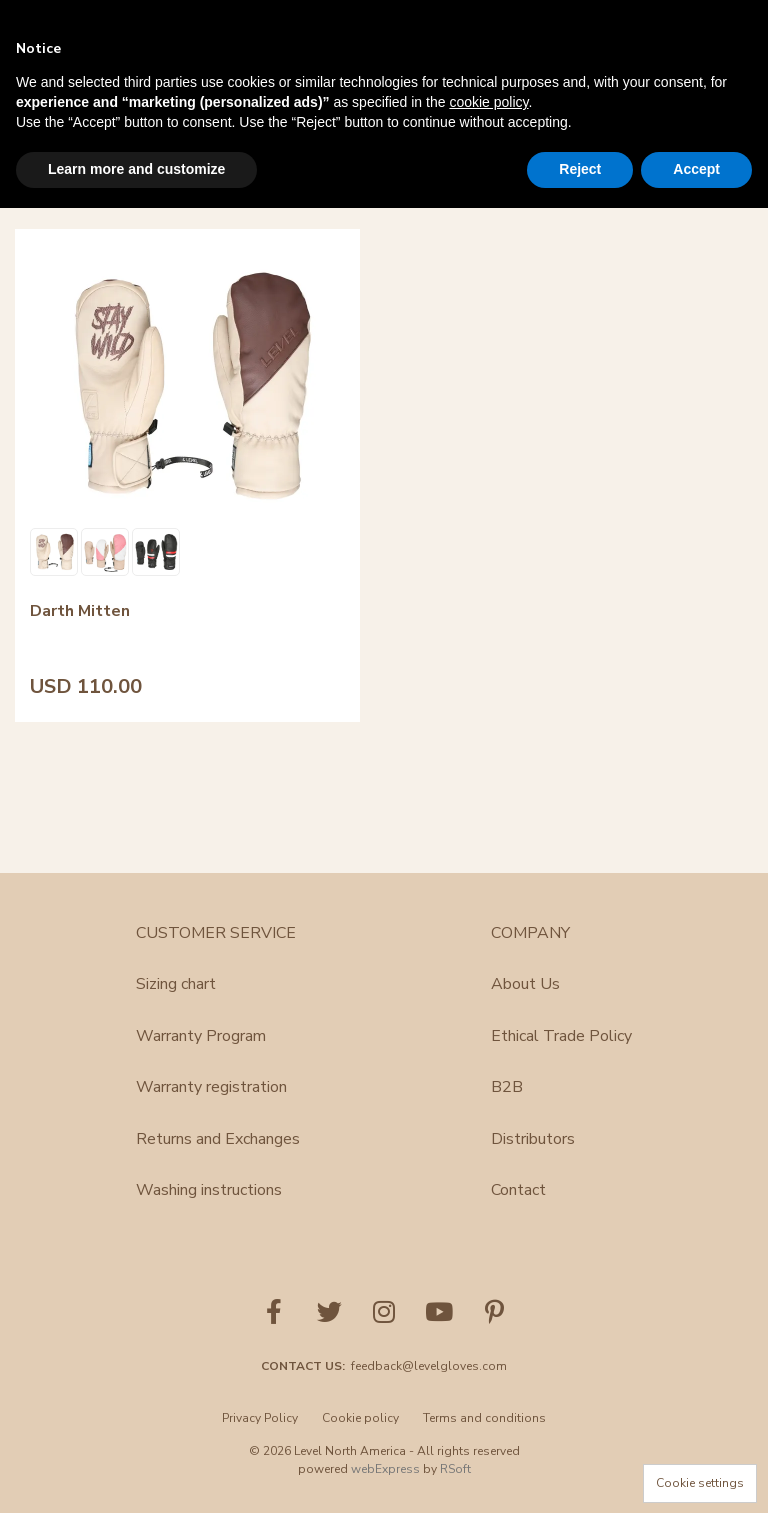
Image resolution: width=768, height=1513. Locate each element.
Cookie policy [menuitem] (360, 1418)
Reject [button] (580, 169)
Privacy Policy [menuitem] (260, 1418)
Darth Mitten (80, 511)
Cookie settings (700, 1483)
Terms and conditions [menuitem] (484, 1418)
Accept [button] (696, 169)
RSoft (455, 1469)
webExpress (385, 1469)
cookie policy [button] (488, 102)
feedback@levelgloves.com (429, 1366)
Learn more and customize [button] (136, 169)
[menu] (384, 1424)
